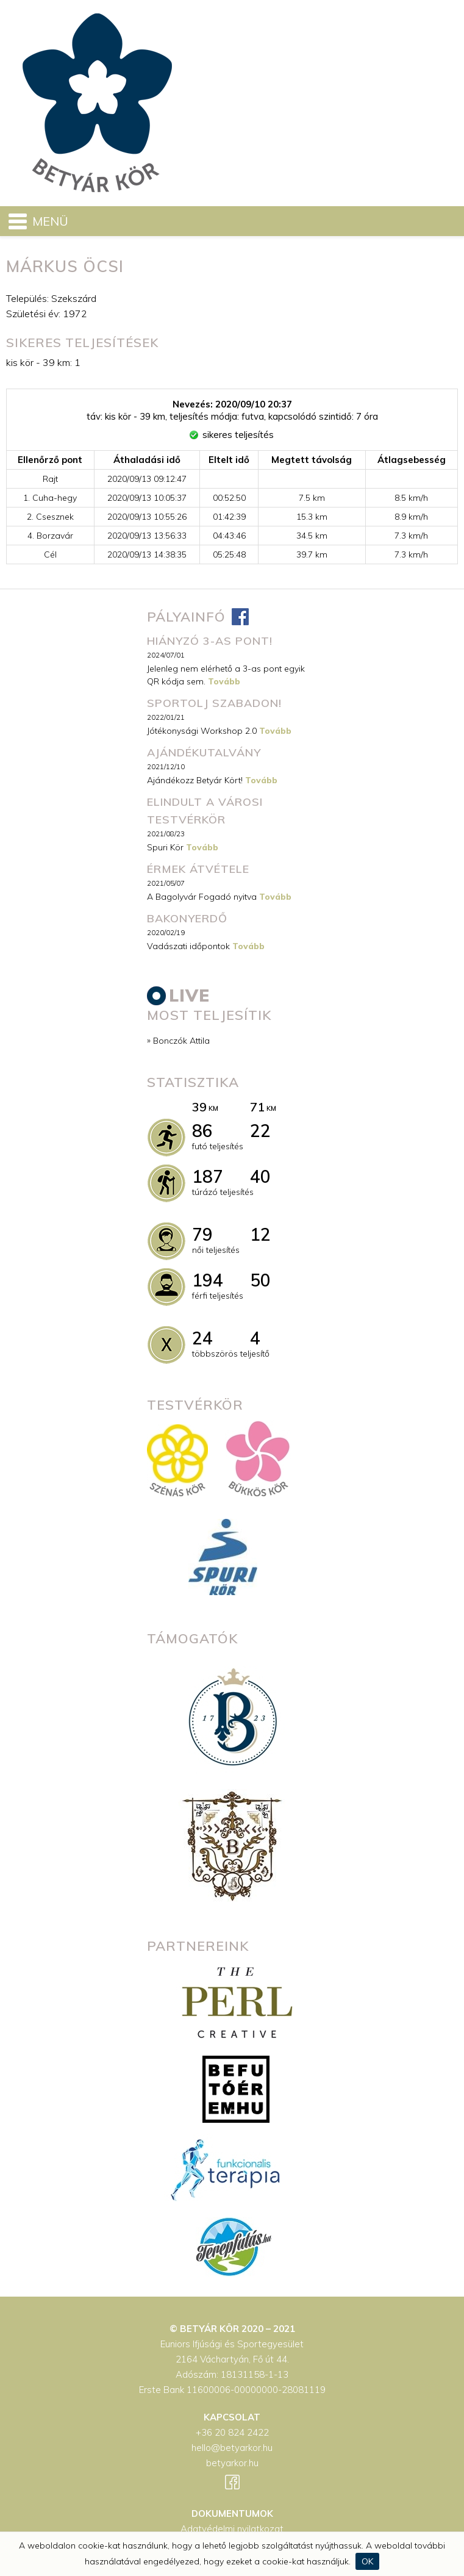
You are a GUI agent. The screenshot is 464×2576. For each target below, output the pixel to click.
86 (202, 1130)
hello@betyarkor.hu (232, 2447)
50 (260, 1280)
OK (367, 2561)
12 (260, 1234)
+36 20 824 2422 (232, 2432)
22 (260, 1130)
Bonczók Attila (181, 1040)
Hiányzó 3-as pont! (210, 641)
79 (202, 1234)
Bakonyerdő (187, 918)
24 (202, 1338)
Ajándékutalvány (204, 752)
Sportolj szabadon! (214, 703)
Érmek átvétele (198, 869)
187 (207, 1176)
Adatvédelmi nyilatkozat (232, 2529)
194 (207, 1280)
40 (260, 1176)
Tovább (224, 681)
